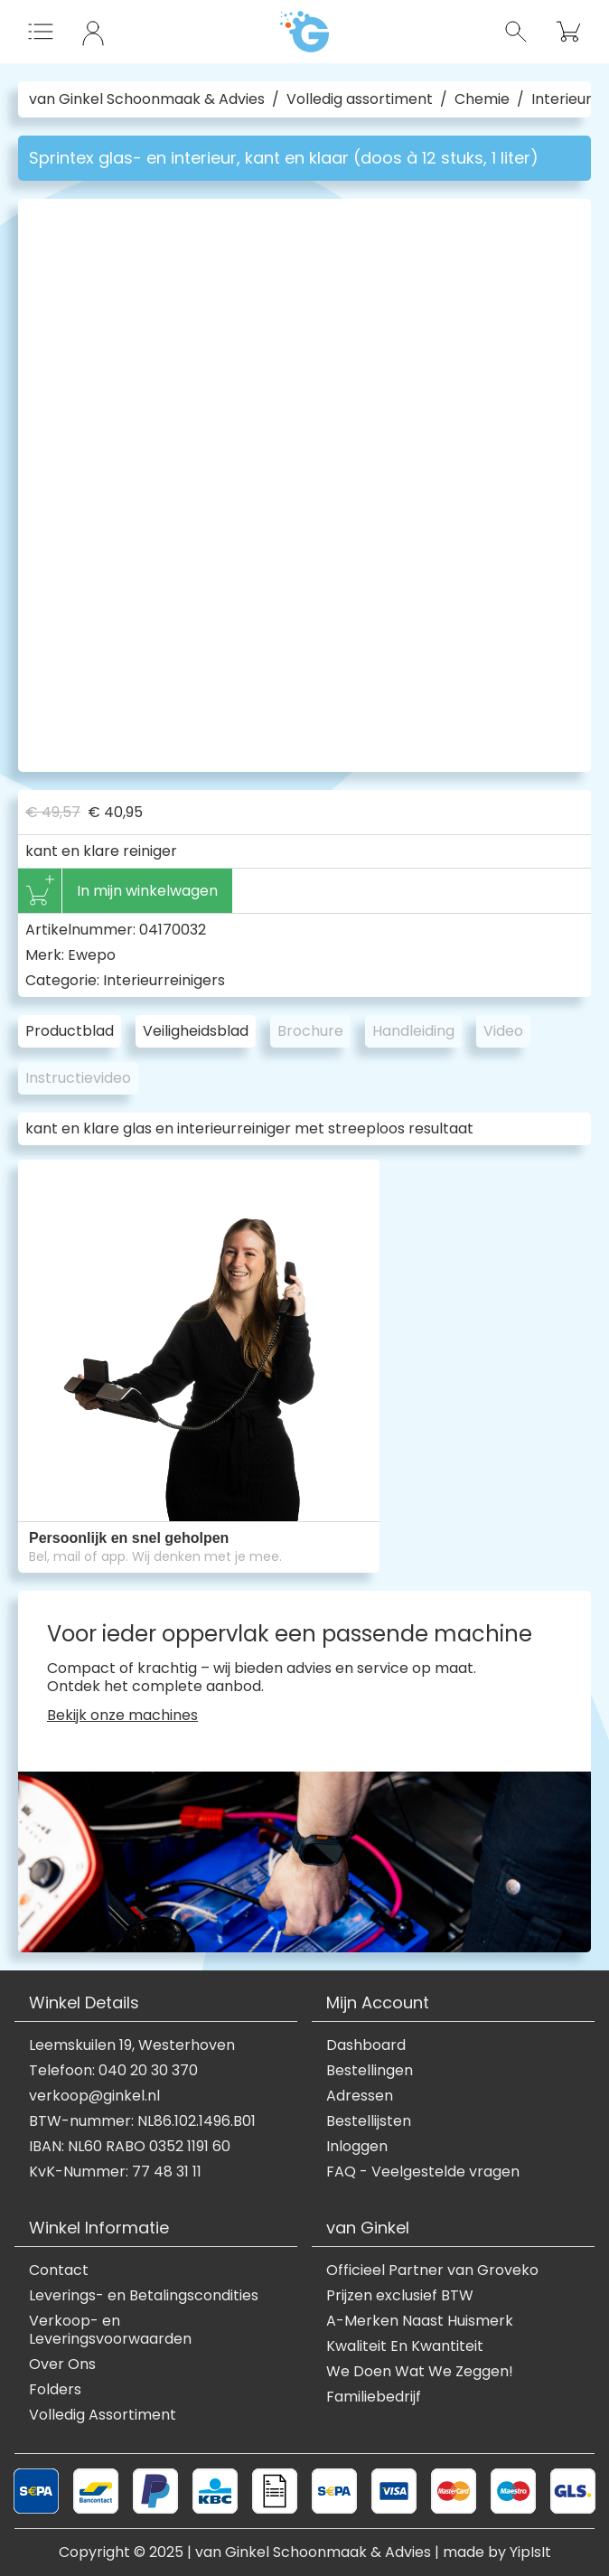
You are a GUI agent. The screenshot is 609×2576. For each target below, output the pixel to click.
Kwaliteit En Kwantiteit (404, 2346)
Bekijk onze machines (122, 1715)
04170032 (172, 929)
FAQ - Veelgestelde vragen (423, 2172)
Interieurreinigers (164, 980)
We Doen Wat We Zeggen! (419, 2372)
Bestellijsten (368, 2121)
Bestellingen (369, 2071)
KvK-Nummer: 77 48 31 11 (115, 2172)
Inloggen (357, 2147)
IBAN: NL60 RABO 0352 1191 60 (129, 2147)
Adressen (359, 2096)
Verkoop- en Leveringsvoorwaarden (110, 2330)
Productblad (69, 1030)
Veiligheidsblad (195, 1030)
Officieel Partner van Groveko (432, 2270)
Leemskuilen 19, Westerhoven (132, 2045)
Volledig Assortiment (102, 2415)
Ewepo (92, 955)
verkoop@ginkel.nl (94, 2096)
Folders (55, 2390)
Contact (59, 2270)
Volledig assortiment (359, 99)
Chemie (482, 99)
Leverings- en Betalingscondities (143, 2296)
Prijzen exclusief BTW (399, 2296)
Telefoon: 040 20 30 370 (113, 2071)
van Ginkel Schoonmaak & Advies (147, 99)
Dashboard (366, 2045)
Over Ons (62, 2364)
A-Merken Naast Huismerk (419, 2321)
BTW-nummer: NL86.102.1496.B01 (142, 2121)
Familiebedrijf (373, 2397)
